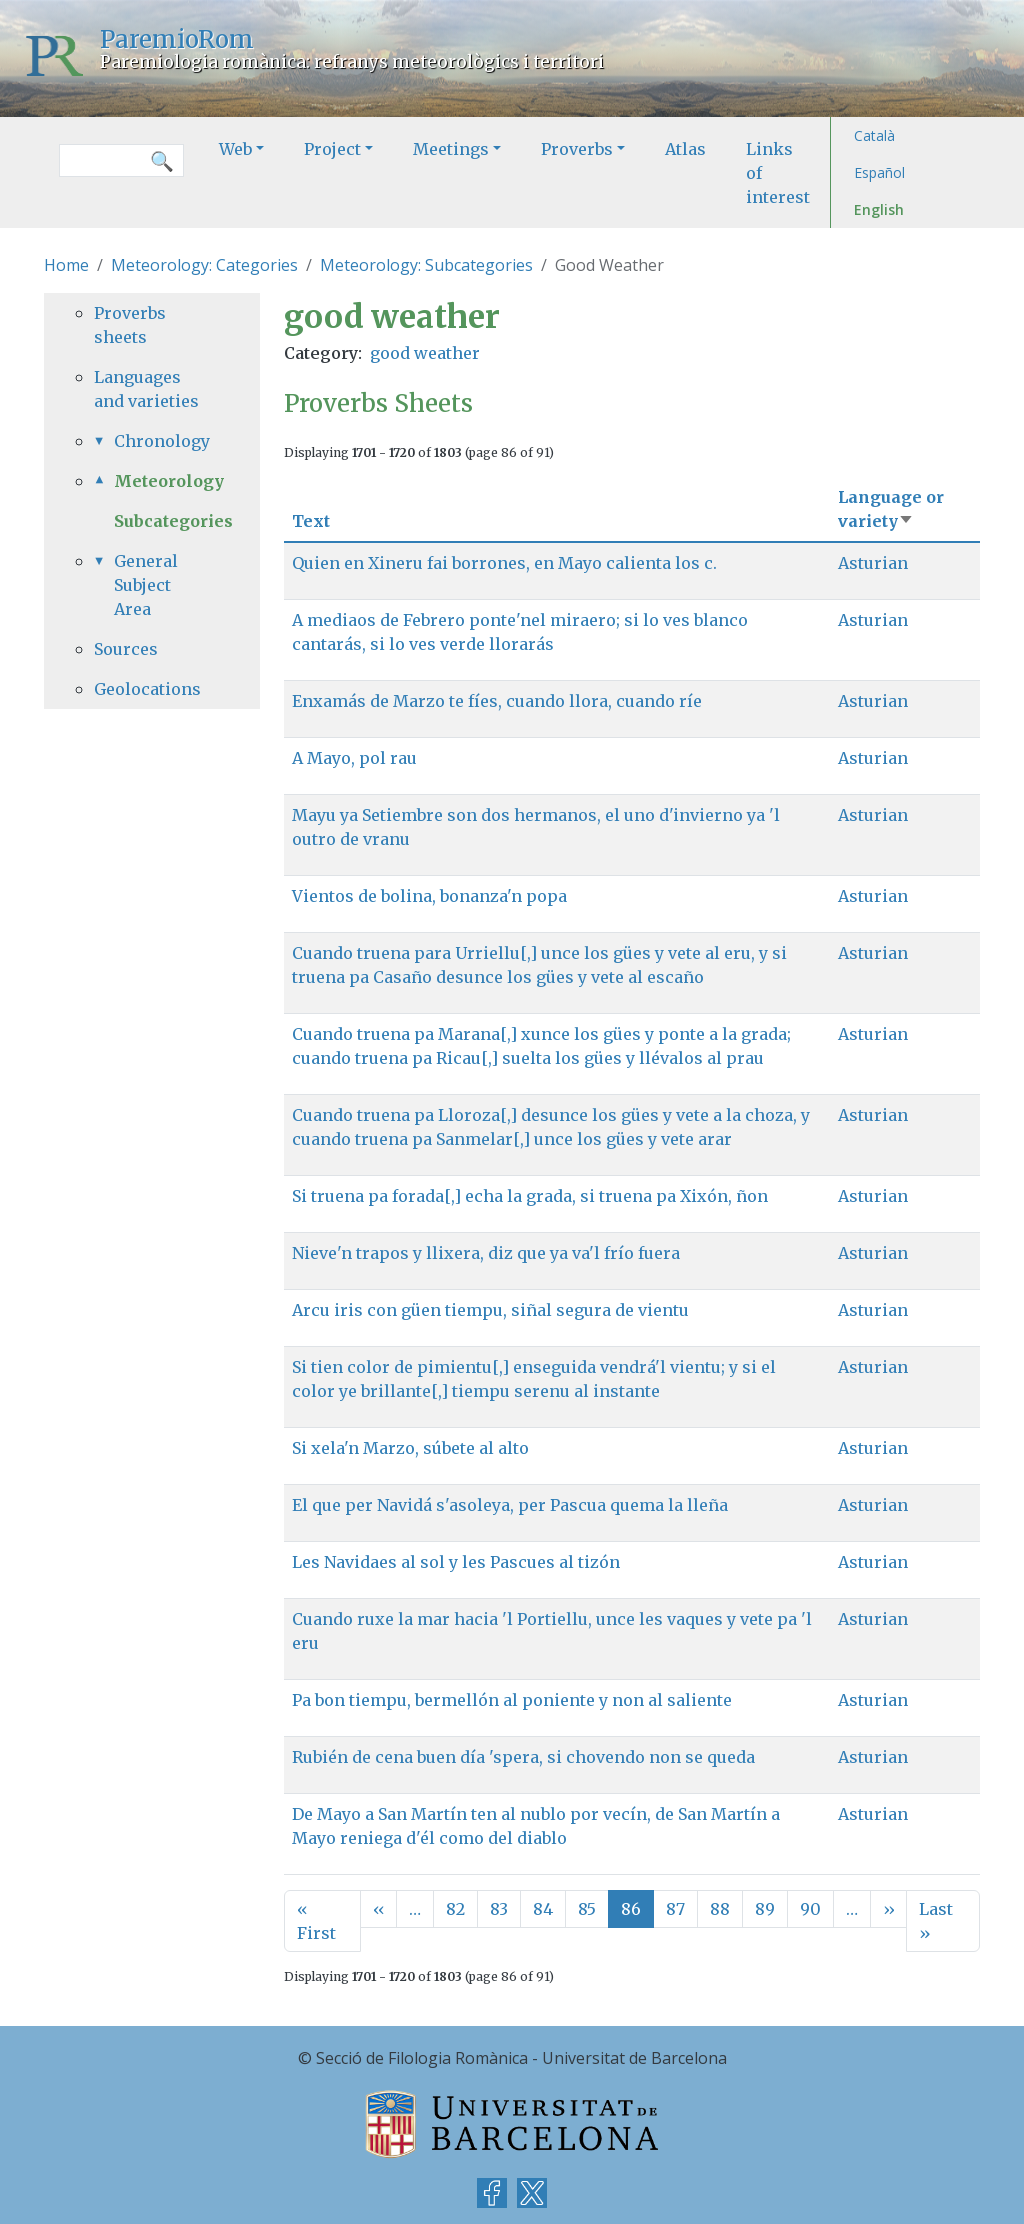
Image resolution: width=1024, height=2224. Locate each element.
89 (765, 1909)
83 (499, 1909)
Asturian (873, 563)
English (879, 209)
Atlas (685, 149)
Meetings (451, 149)
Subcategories (173, 521)
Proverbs (577, 149)
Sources (126, 649)
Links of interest (778, 173)
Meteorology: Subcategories (426, 265)
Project (332, 149)
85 (587, 1909)
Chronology (162, 441)
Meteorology (162, 481)
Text (311, 521)
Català (874, 135)
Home (66, 265)
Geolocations (147, 689)
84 (543, 1909)
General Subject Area (146, 585)
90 (810, 1909)
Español (879, 172)
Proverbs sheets (130, 325)
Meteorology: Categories (204, 265)
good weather (425, 353)
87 (675, 1909)
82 (455, 1909)
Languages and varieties (146, 389)
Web (235, 149)
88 (720, 1909)
